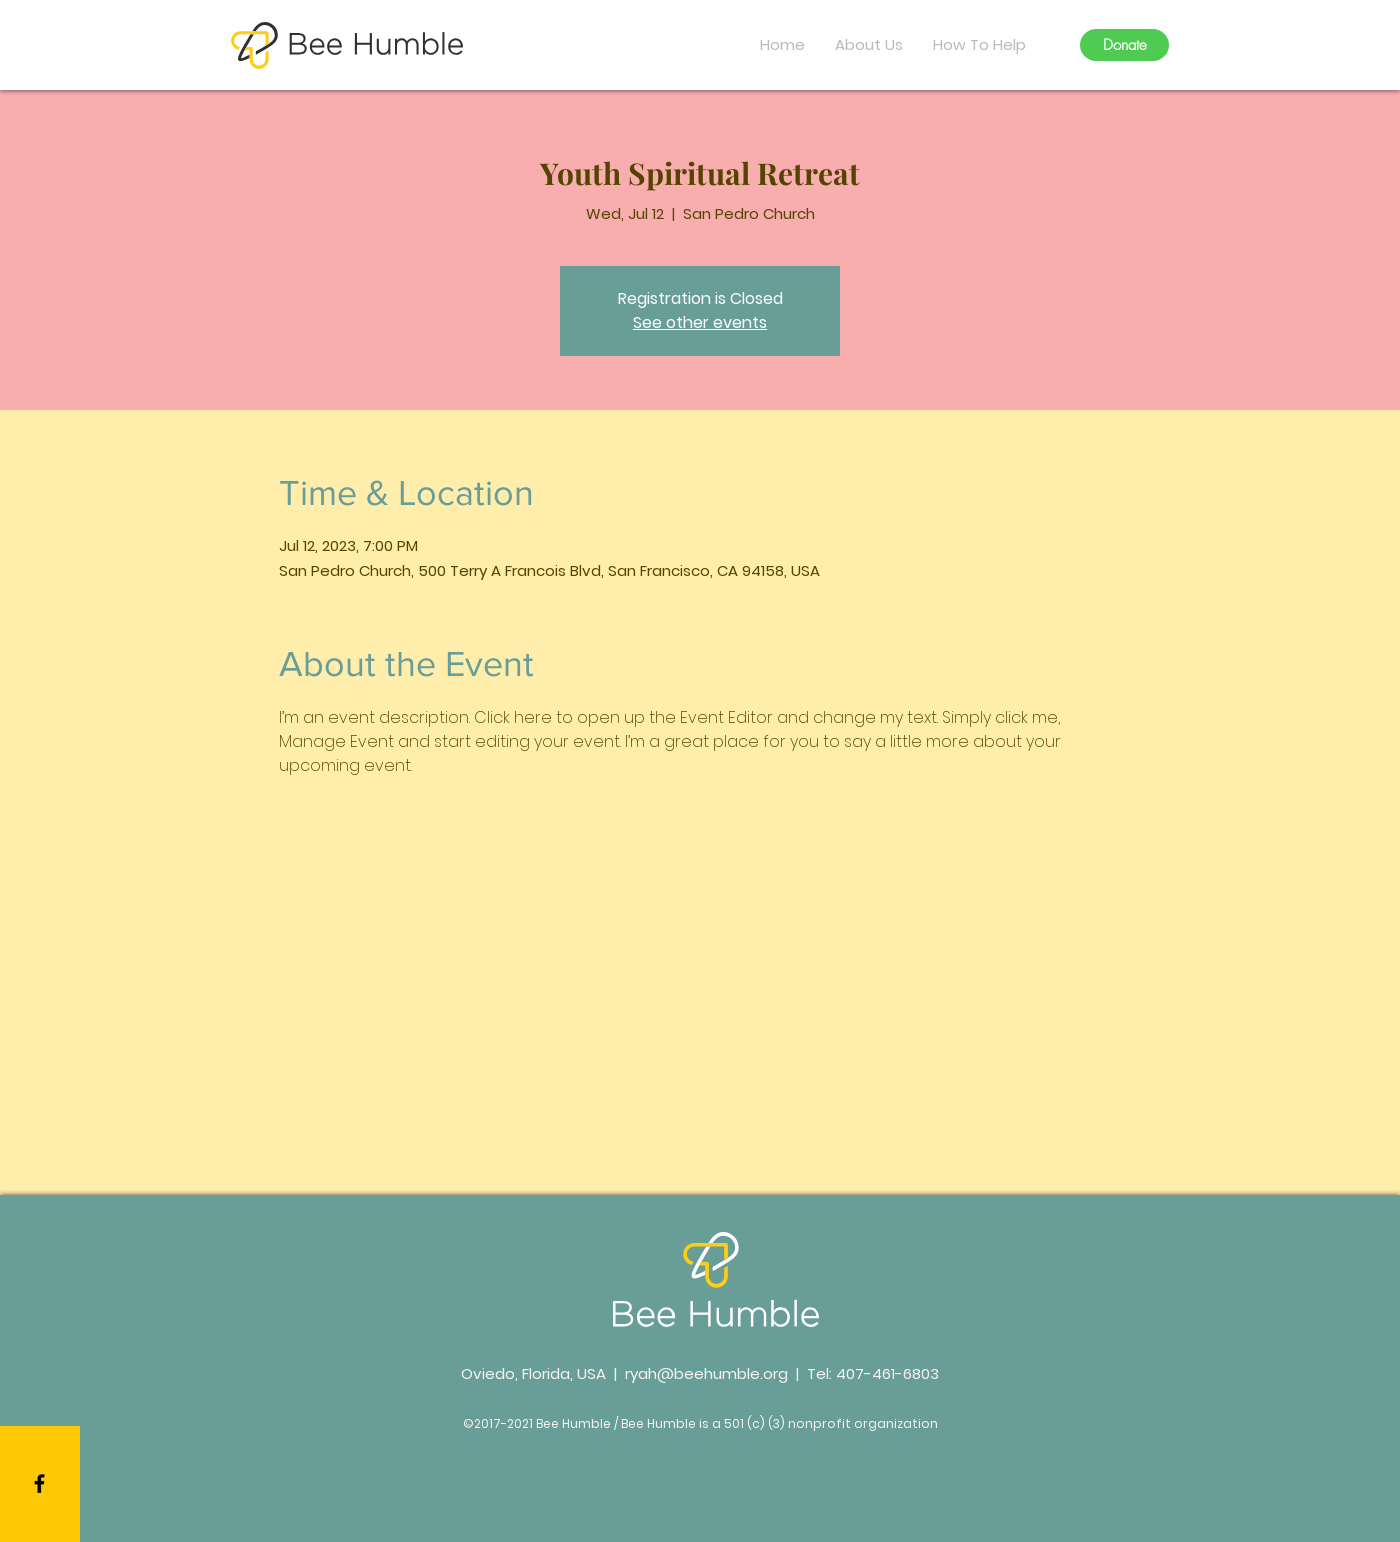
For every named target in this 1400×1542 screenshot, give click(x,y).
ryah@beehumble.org (706, 1373)
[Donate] (1124, 45)
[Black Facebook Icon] (39, 1483)
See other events (700, 322)
